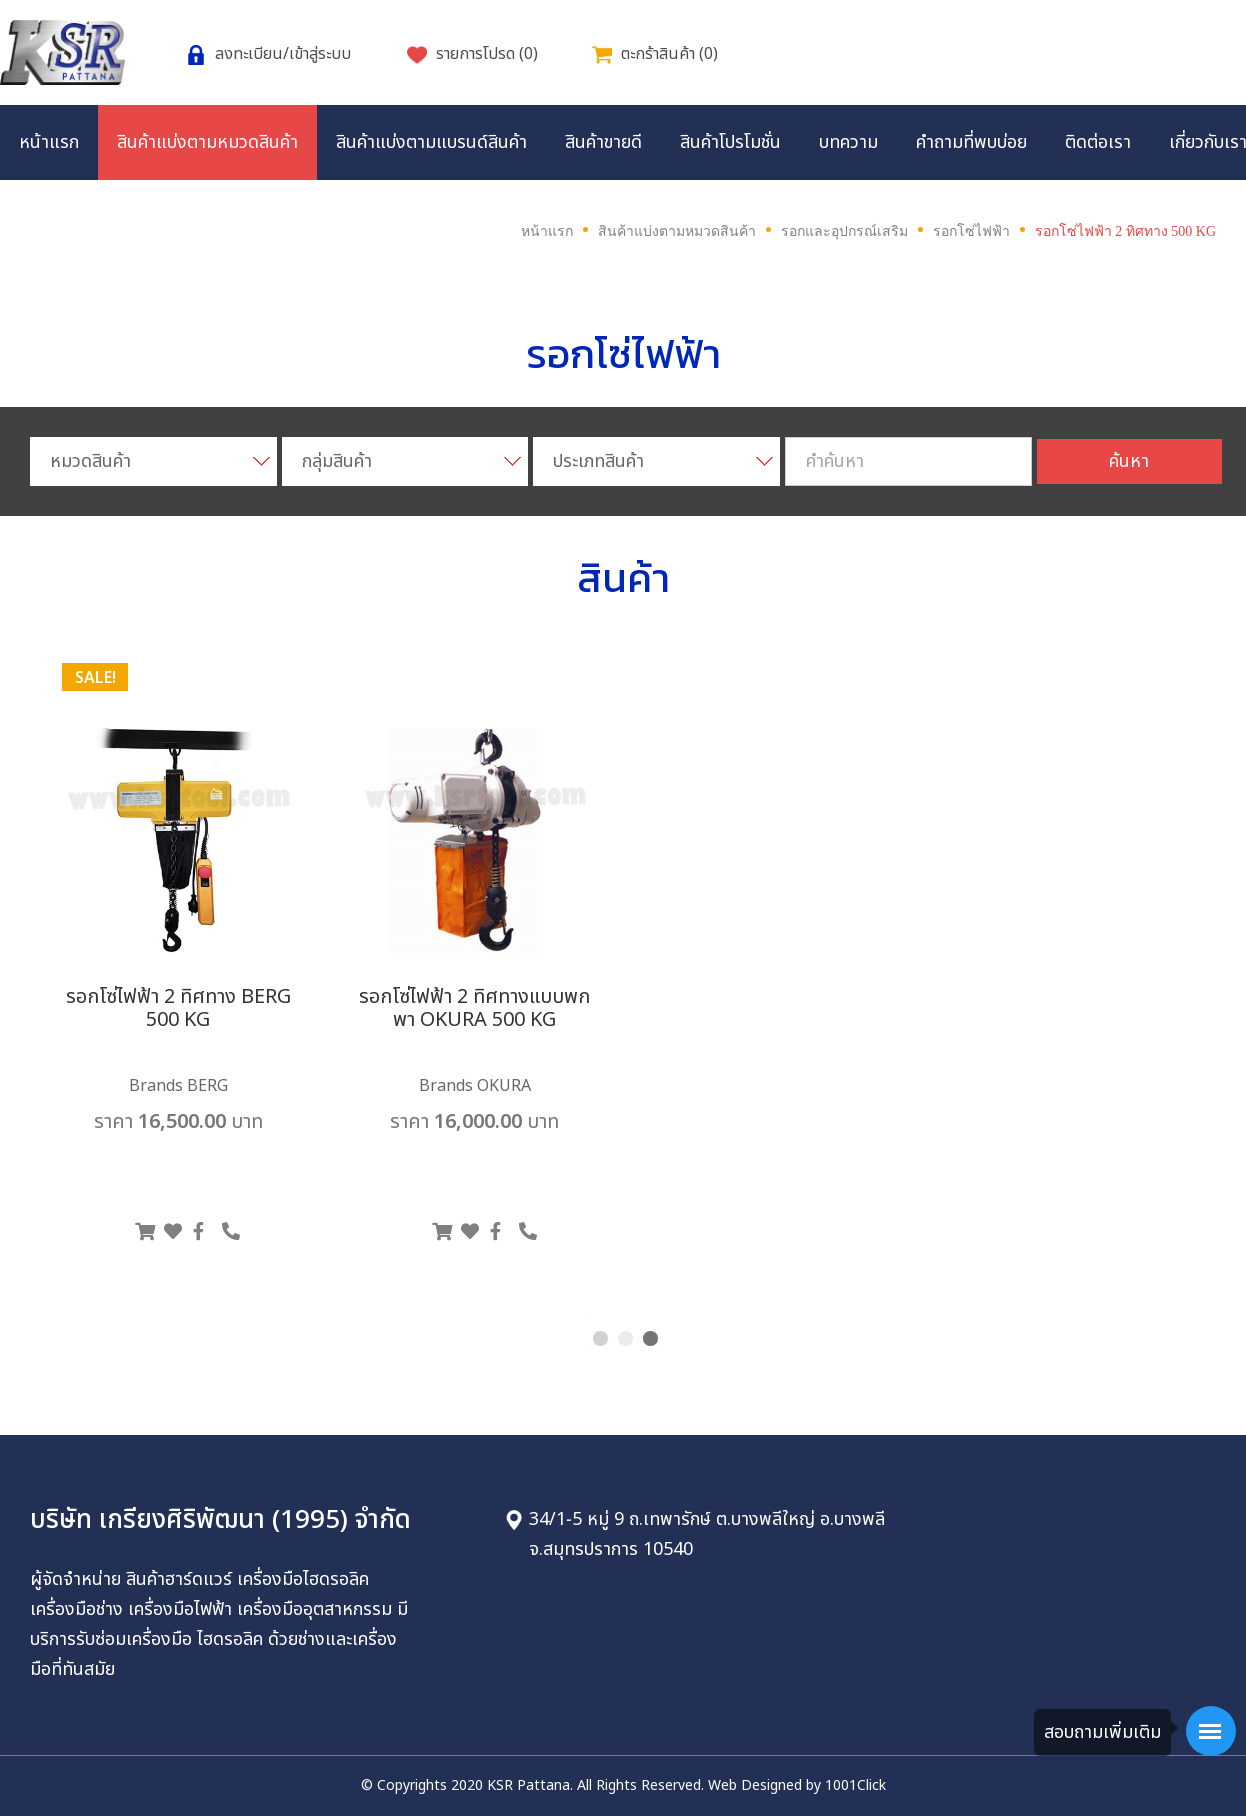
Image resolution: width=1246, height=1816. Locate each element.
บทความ (848, 142)
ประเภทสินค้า (598, 461)
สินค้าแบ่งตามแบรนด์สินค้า (431, 142)
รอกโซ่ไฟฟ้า (971, 231)
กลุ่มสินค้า (337, 461)
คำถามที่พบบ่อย (971, 142)
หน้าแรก (49, 142)
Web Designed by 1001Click (797, 1785)
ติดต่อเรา (1098, 142)
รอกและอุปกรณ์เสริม (844, 231)
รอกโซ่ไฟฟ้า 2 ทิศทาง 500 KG (1125, 231)
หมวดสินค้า (90, 461)
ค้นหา (1129, 461)
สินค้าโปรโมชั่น (730, 142)
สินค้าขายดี (603, 142)
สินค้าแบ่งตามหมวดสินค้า (207, 142)
